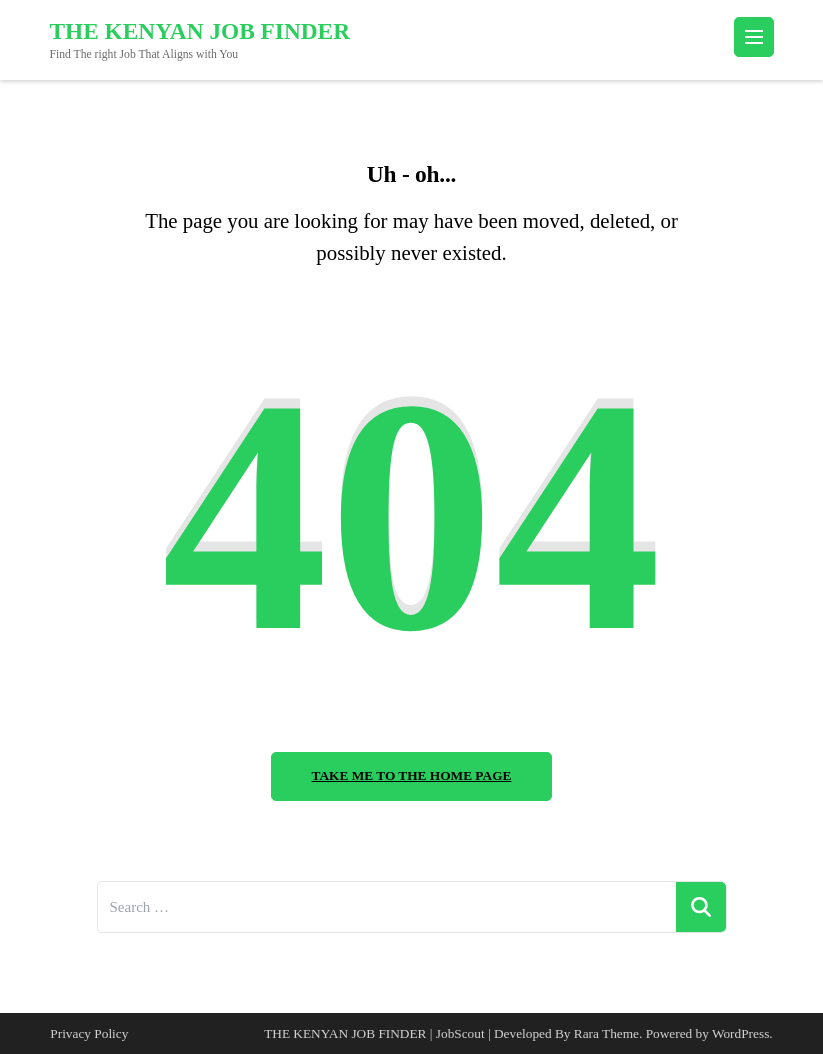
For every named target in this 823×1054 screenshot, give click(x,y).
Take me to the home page (412, 775)
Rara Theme (606, 1033)
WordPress (740, 1033)
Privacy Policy (89, 1033)
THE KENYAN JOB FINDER (200, 31)
